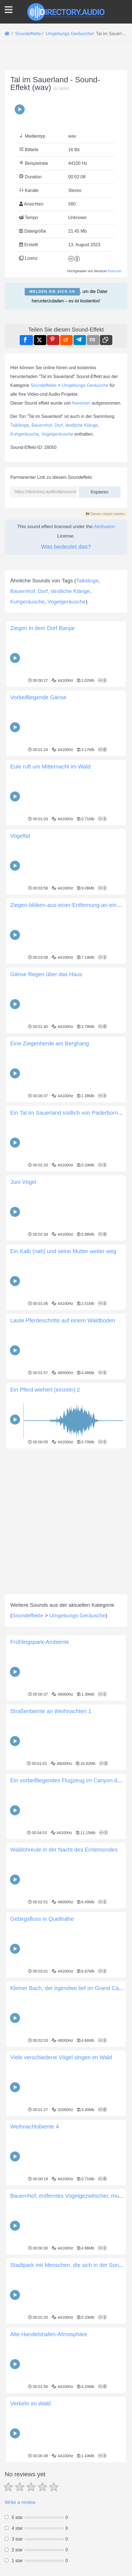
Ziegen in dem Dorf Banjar (42, 760)
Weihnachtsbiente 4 (34, 2258)
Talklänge (19, 425)
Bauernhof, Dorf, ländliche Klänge (65, 425)
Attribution (104, 526)
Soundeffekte (44, 385)
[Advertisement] (66, 624)
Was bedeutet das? (66, 546)
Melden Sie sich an (52, 291)
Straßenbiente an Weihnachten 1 (50, 1843)
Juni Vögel (23, 1314)
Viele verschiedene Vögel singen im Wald (61, 2189)
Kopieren (99, 490)
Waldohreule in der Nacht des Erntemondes (64, 1981)
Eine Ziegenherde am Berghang (49, 1175)
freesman (115, 271)
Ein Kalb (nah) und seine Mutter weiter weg (63, 1383)
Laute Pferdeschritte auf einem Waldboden (62, 1452)
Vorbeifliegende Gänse (38, 829)
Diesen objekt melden (105, 514)
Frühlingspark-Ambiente (39, 1774)
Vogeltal (20, 968)
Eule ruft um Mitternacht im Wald (50, 898)
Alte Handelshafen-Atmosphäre (48, 2466)
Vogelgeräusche (57, 434)
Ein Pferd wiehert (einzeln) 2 (45, 1521)
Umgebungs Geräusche (85, 385)
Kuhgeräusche (24, 434)
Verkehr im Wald (30, 2535)
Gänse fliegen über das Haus (46, 1106)
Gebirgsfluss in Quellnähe (42, 2051)
